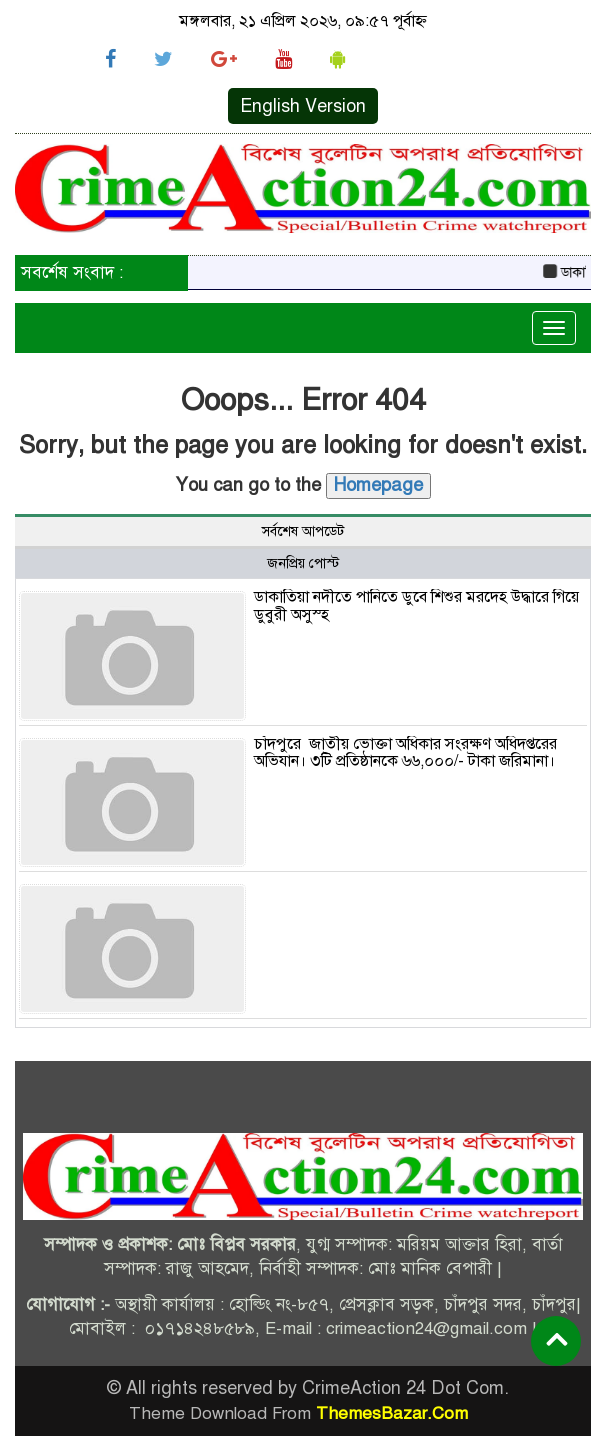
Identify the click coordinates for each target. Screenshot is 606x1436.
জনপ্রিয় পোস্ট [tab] (303, 563)
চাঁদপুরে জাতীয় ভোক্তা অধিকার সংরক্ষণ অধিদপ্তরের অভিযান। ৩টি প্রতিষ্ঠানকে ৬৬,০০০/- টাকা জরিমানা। (405, 753)
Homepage (378, 485)
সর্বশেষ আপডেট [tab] (303, 531)
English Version (303, 106)
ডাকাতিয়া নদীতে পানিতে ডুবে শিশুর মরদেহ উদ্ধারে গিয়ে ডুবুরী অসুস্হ (416, 606)
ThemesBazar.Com (392, 1413)
